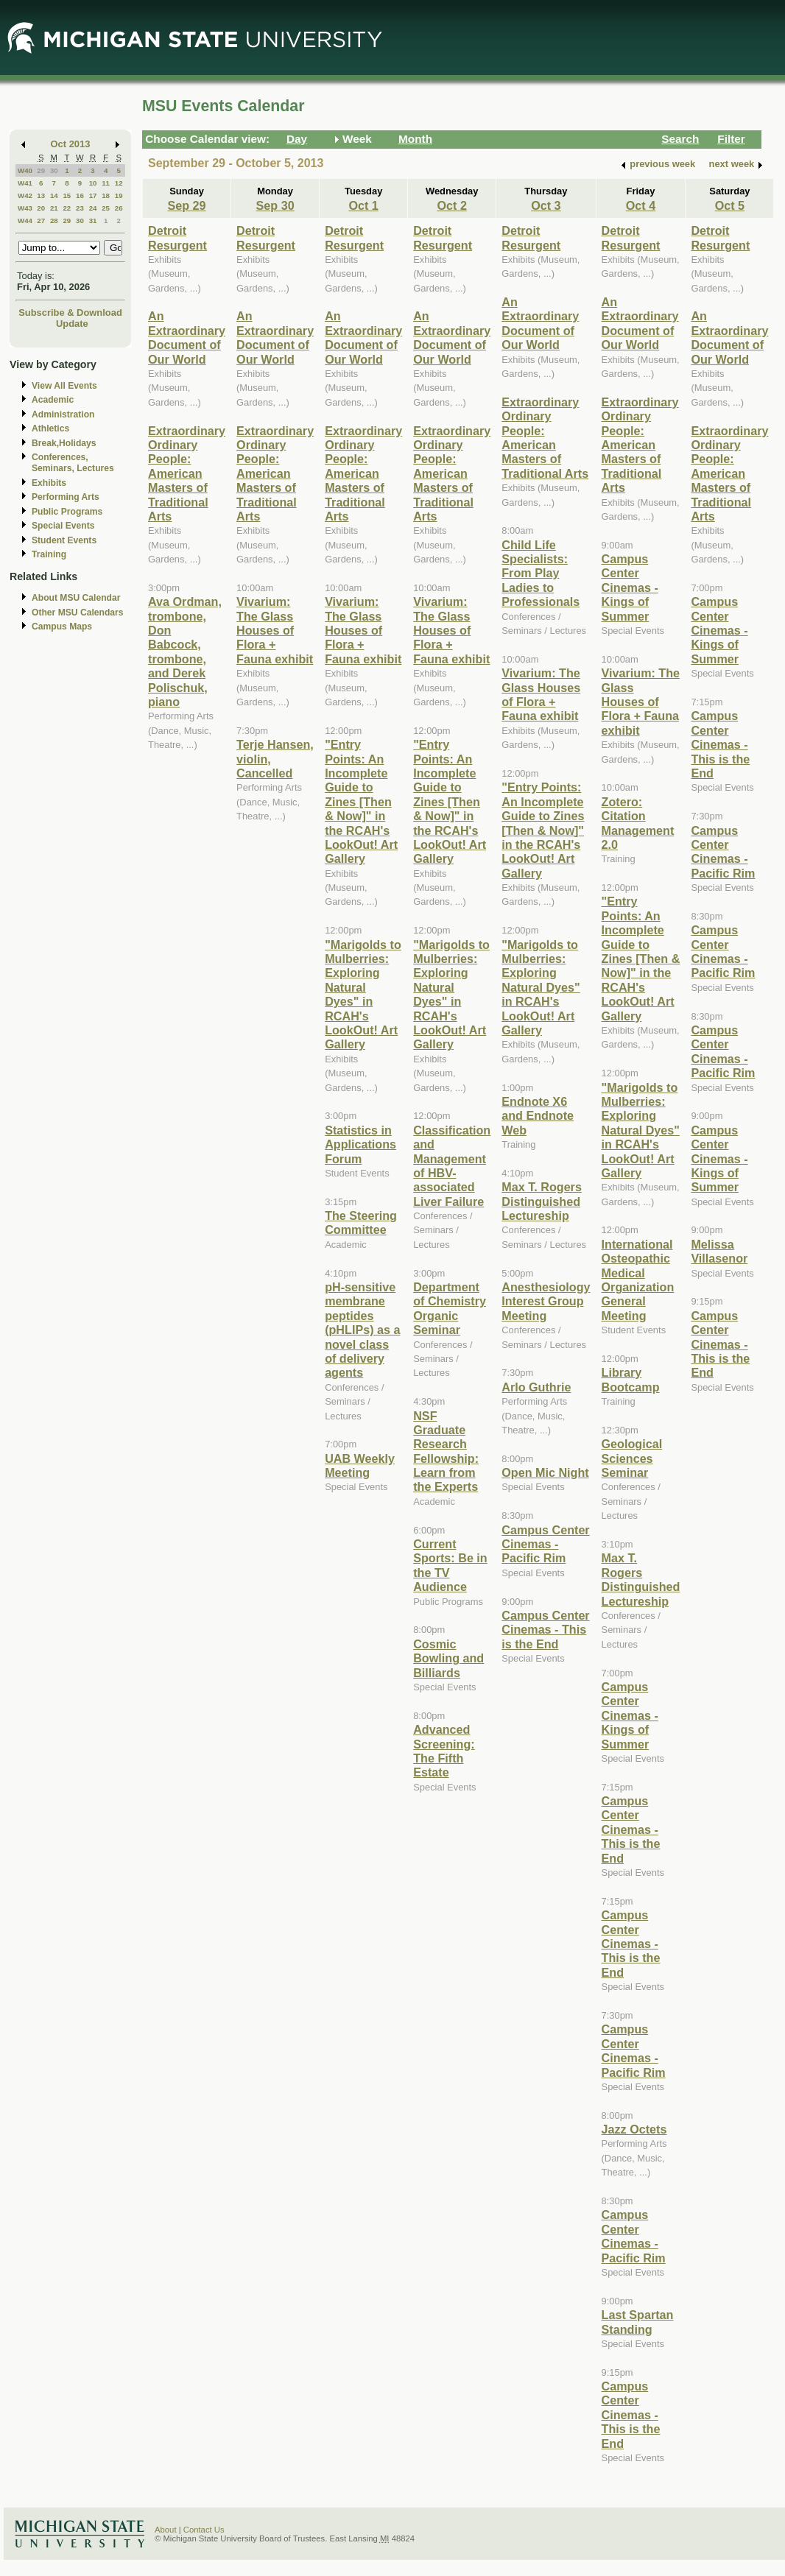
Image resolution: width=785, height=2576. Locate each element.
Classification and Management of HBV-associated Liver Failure (451, 1165)
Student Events (64, 540)
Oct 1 (363, 205)
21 (54, 208)
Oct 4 (640, 205)
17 (93, 195)
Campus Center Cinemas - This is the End (545, 1630)
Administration (63, 414)
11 (106, 183)
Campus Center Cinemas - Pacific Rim (545, 1544)
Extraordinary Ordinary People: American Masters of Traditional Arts (186, 473)
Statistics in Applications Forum (360, 1144)
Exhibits (49, 483)
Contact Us (204, 2529)
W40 (25, 170)
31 (93, 220)
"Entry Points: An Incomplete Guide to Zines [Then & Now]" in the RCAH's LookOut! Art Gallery (361, 801)
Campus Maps (62, 626)
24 (93, 208)
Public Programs (67, 512)
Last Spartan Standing (638, 2321)
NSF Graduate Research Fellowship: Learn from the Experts (446, 1451)
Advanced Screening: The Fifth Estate (444, 1751)
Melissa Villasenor (719, 1251)
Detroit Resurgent (177, 237)
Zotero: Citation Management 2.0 (638, 823)
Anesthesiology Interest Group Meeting (545, 1301)
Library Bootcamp (631, 1379)
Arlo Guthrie (536, 1387)
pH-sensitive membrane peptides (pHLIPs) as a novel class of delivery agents (362, 1329)
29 (41, 170)
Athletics (50, 428)
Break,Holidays (64, 443)
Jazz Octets (634, 2129)
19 (119, 195)
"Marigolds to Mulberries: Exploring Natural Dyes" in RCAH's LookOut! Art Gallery (363, 994)
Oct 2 (452, 205)
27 (41, 220)
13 (41, 195)
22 (67, 208)
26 (119, 208)
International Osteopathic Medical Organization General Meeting (638, 1280)
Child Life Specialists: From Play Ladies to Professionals (540, 573)
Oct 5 (729, 205)
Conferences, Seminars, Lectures (73, 462)
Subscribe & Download (70, 312)
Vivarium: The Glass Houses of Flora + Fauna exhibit (274, 630)
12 (119, 183)
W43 (25, 208)
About (166, 2529)
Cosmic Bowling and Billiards (448, 1658)
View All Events (64, 386)
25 (106, 208)
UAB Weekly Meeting (360, 1465)
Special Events (63, 526)
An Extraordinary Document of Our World (186, 337)
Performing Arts (65, 497)
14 (54, 195)
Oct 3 (545, 205)
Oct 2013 (71, 143)
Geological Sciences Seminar (632, 1458)
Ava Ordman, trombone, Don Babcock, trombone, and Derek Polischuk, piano (185, 651)
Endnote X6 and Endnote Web (537, 1116)
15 (67, 195)
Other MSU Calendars (78, 612)
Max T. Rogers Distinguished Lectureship (541, 1201)
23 (80, 208)
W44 (25, 220)
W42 (25, 195)
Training (49, 554)
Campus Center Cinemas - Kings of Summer (630, 587)
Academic (53, 400)
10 (93, 183)
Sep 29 (186, 205)
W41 (25, 183)
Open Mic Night (544, 1472)
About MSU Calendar (76, 598)
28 (54, 220)
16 (80, 195)
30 (54, 170)
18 (106, 195)
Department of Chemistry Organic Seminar (449, 1308)
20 (41, 208)
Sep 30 (275, 205)
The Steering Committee (361, 1222)
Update (72, 323)
